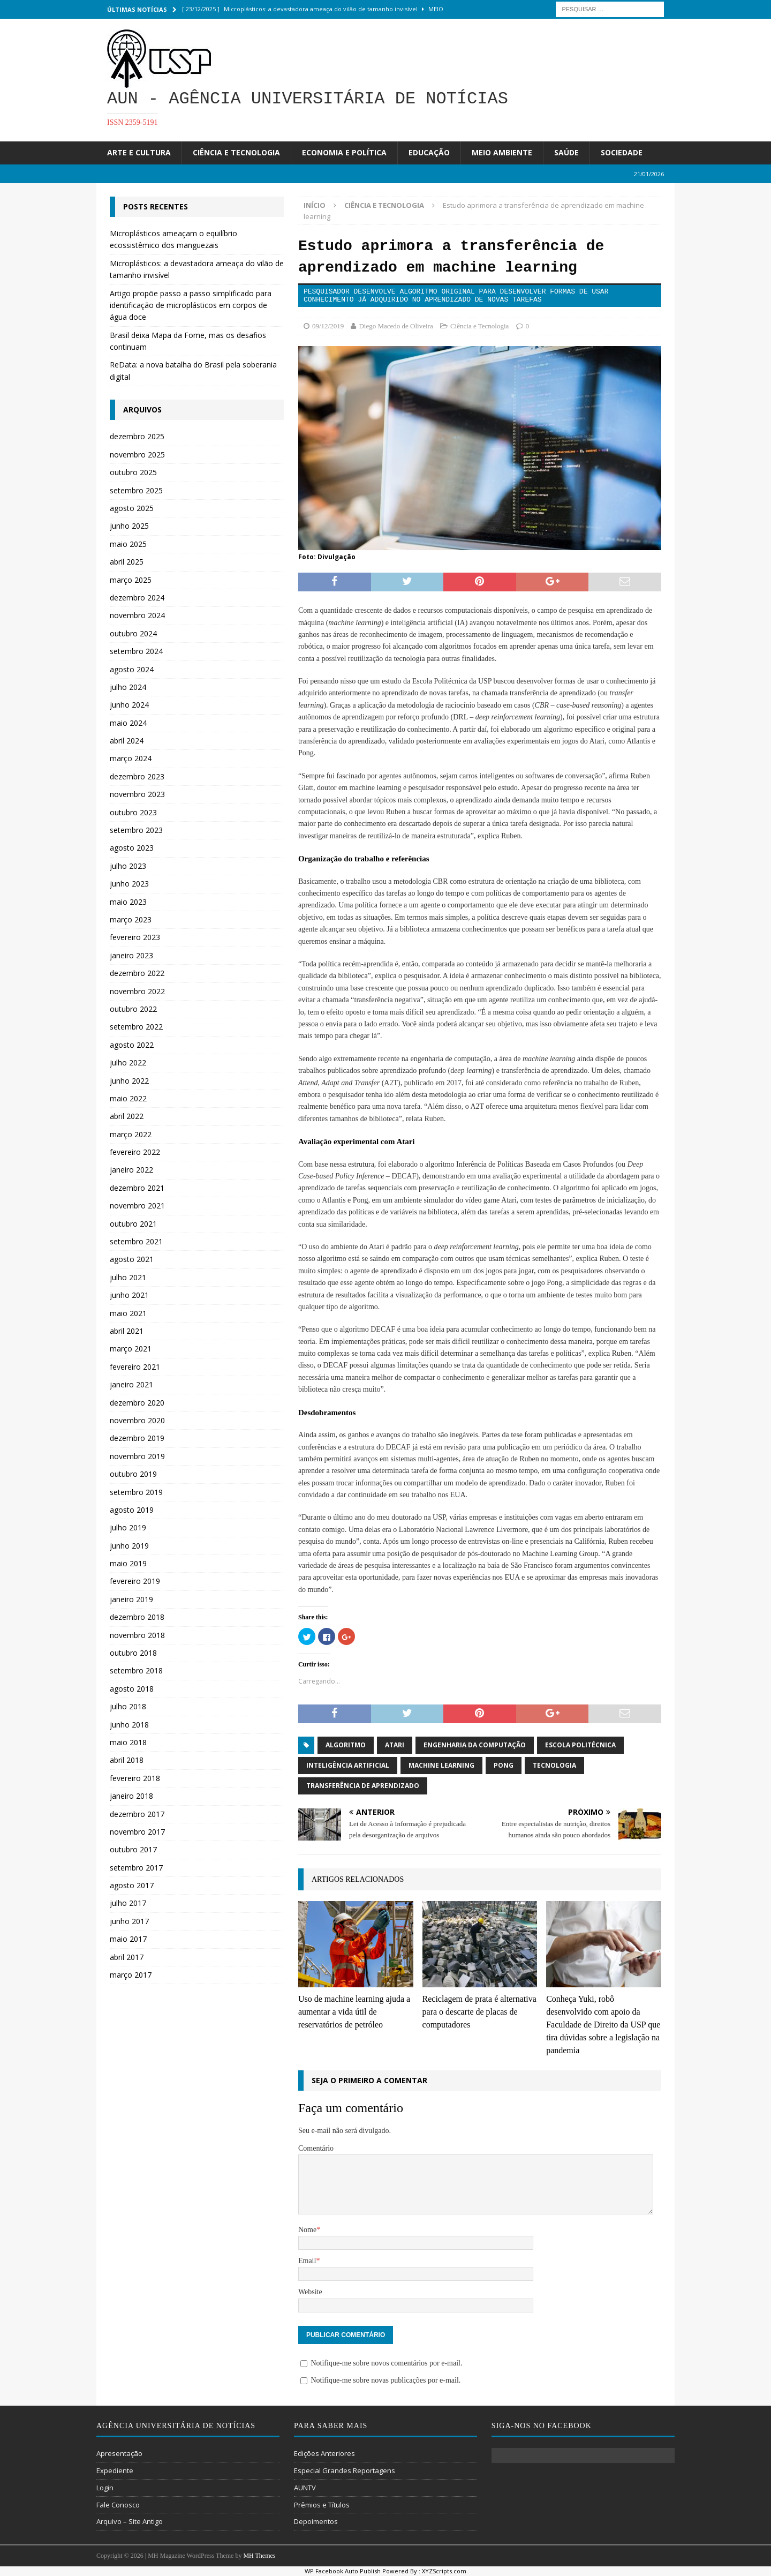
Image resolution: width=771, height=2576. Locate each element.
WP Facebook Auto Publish (343, 2571)
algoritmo (346, 1744)
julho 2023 (128, 866)
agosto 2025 (132, 508)
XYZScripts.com (444, 2571)
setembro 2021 (136, 1241)
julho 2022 (128, 1062)
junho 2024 (129, 705)
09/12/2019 (328, 326)
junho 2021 (129, 1295)
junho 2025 (129, 526)
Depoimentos (316, 2521)
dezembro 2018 (137, 1617)
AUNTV (305, 2487)
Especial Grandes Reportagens (344, 2470)
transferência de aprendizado (362, 1785)
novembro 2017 (137, 1832)
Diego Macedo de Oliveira (396, 326)
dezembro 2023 (137, 776)
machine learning (441, 1765)
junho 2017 (129, 1921)
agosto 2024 (132, 669)
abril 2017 (126, 1957)
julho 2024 (128, 687)
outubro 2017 (133, 1849)
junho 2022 (129, 1081)
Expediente (114, 2470)
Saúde (566, 152)
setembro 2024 (136, 651)
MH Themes (259, 2555)
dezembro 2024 (137, 597)
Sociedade (621, 152)
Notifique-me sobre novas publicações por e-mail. (385, 2380)
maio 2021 (128, 1313)
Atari (394, 1744)
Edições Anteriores (324, 2453)
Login (105, 2487)
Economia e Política (344, 152)
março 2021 (131, 1348)
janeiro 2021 (131, 1384)
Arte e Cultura (139, 152)
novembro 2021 (137, 1205)
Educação (429, 152)
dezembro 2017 (137, 1814)
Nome (307, 2230)
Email (307, 2261)
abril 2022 (126, 1116)
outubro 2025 (133, 472)
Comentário (316, 2148)
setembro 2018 (136, 1670)
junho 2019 (129, 1546)
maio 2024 (128, 723)
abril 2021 (126, 1331)
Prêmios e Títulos (322, 2505)
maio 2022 (128, 1098)
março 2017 (131, 1975)
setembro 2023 (136, 830)
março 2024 (131, 758)
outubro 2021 (133, 1224)
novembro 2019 (137, 1456)
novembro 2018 (137, 1635)
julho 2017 (128, 1903)
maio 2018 (128, 1742)
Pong (503, 1765)
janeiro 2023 (131, 955)
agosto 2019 (132, 1510)
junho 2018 (129, 1724)
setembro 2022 (136, 1027)
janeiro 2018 (131, 1796)
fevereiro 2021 (135, 1367)
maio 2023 (128, 902)
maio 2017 (128, 1939)
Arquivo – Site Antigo (129, 2521)
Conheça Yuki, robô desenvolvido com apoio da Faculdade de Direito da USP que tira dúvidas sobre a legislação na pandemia (603, 2024)
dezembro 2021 (137, 1188)
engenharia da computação (475, 1744)
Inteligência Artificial (347, 1765)
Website (310, 2292)
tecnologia (554, 1765)
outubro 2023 (133, 812)
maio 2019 (128, 1563)
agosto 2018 (132, 1689)
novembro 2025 (137, 454)
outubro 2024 (133, 633)
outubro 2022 (133, 1009)
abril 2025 (126, 562)
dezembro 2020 (137, 1403)
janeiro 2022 (131, 1170)
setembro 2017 (136, 1867)
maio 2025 (128, 544)
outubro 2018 (133, 1653)
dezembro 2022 (137, 973)
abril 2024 (126, 740)
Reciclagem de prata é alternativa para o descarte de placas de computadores (479, 2011)
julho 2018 (128, 1706)
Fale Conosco (118, 2505)
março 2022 (131, 1134)
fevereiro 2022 (135, 1152)
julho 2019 (128, 1527)
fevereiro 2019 (135, 1581)
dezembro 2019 (137, 1438)
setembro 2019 (136, 1492)
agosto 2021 (132, 1259)
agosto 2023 (132, 848)
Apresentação (119, 2453)
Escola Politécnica (580, 1744)
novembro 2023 (137, 794)
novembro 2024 (137, 615)
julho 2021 (128, 1277)
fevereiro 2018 (135, 1778)
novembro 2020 (137, 1420)
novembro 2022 (137, 991)
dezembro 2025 (137, 436)
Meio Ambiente (502, 152)
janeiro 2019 (131, 1599)
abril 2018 (126, 1760)
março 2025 (131, 580)
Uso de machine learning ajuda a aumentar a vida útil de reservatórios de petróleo (354, 2011)
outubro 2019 (133, 1474)
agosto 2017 (132, 1885)
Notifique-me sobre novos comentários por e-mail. (386, 2363)
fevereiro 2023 (135, 937)
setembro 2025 (136, 490)
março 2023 (131, 919)
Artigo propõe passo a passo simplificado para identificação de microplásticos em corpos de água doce (190, 305)
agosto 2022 (132, 1045)
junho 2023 (129, 883)
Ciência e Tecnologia (236, 152)
